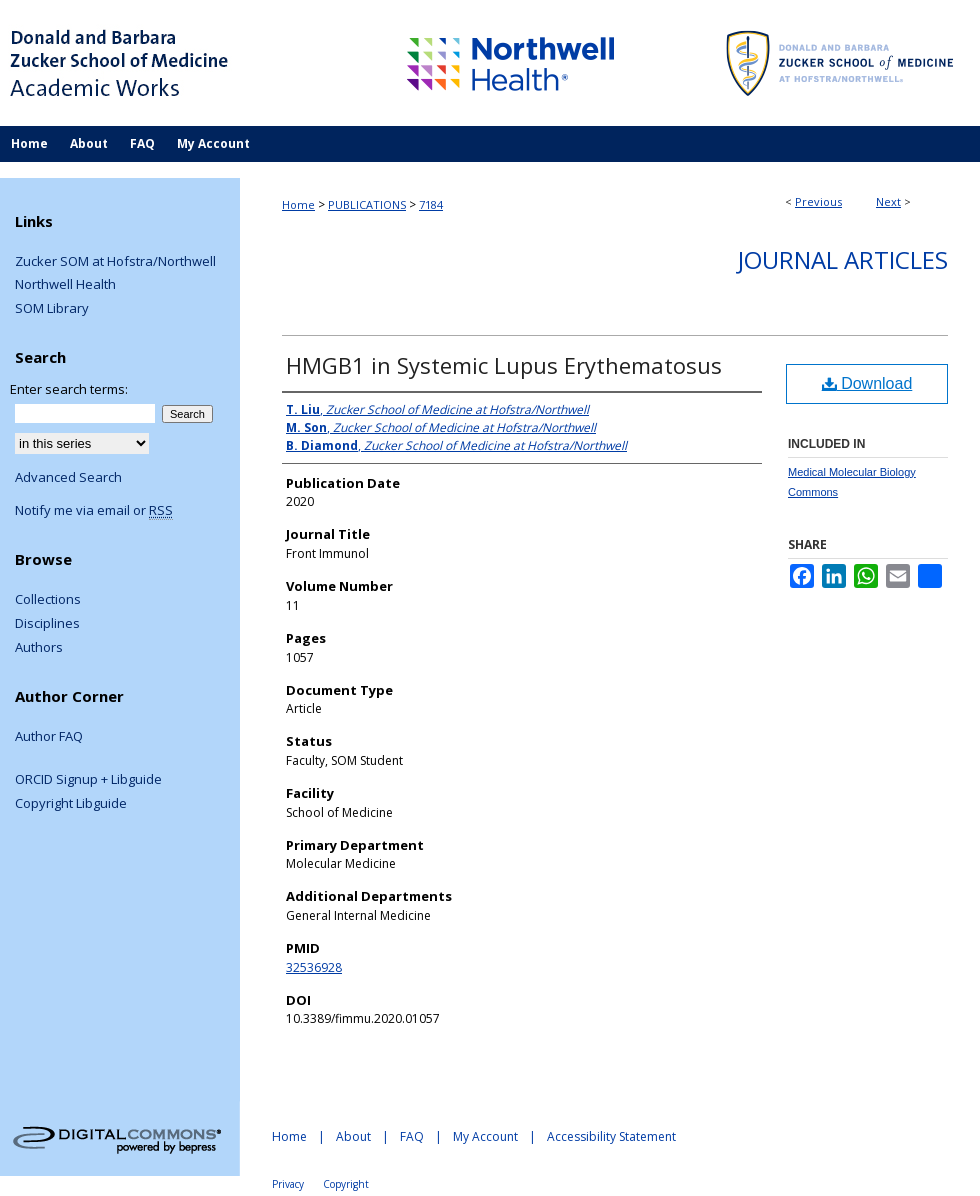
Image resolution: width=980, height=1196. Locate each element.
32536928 (314, 967)
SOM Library (52, 309)
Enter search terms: (69, 389)
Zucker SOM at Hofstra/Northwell (115, 262)
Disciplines (47, 624)
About (353, 1136)
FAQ (412, 1136)
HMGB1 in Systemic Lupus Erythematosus (504, 365)
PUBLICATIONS (367, 204)
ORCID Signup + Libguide (88, 780)
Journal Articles (843, 259)
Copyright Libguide (71, 804)
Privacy (288, 1184)
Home (298, 204)
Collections (48, 600)
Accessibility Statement (611, 1136)
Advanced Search (68, 477)
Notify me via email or (94, 511)
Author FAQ (49, 737)
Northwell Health (65, 285)
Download (867, 383)
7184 (431, 204)
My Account (485, 1136)
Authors (39, 648)
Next (888, 201)
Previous (818, 201)
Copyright (346, 1184)
